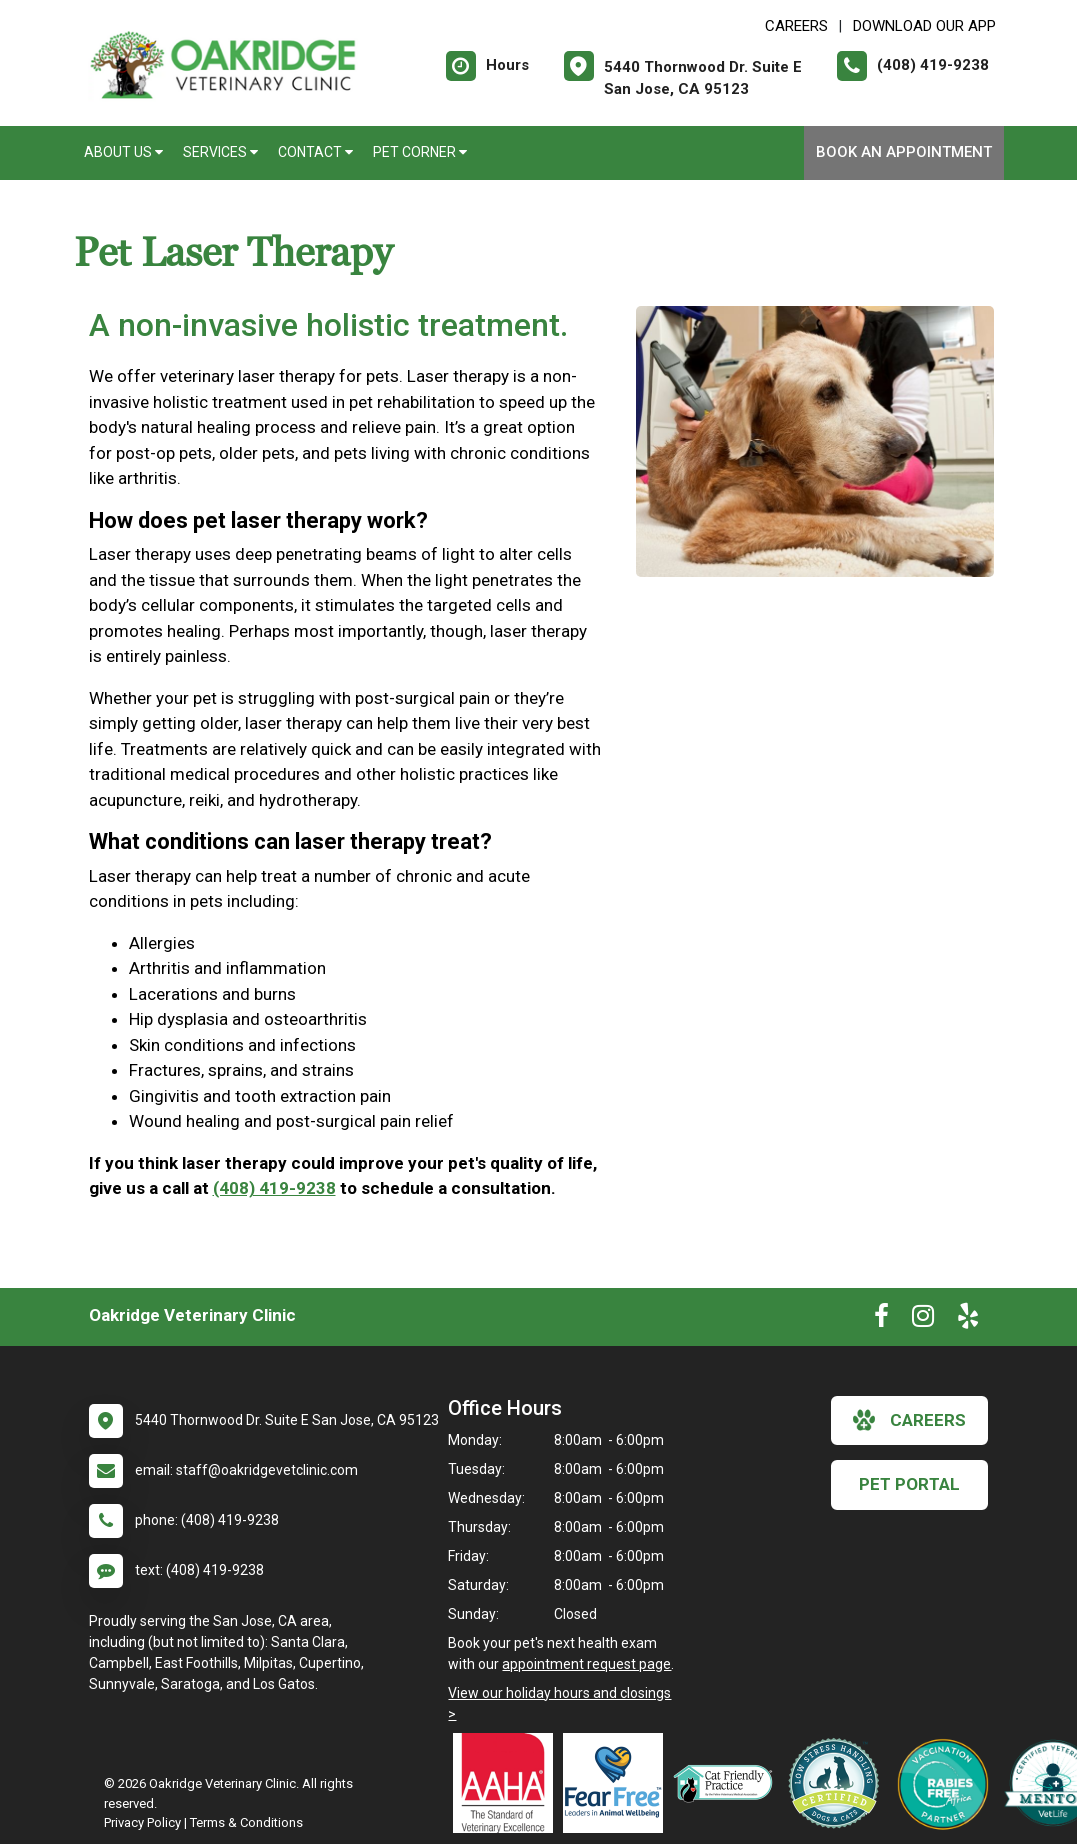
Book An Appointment (904, 152)
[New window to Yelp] (968, 1320)
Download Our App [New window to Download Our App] (924, 26)
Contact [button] (315, 152)
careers (909, 1420)
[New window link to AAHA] (508, 1783)
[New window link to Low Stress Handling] (838, 1783)
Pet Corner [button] (420, 152)
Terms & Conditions (246, 1822)
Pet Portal (909, 1484)
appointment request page (586, 1664)
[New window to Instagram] (923, 1320)
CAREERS (796, 26)
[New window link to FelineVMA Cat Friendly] (728, 1783)
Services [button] (220, 152)
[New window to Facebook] (881, 1320)
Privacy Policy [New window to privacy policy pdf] (142, 1822)
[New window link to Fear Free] (618, 1783)
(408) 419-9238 (274, 1188)
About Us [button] (123, 152)
